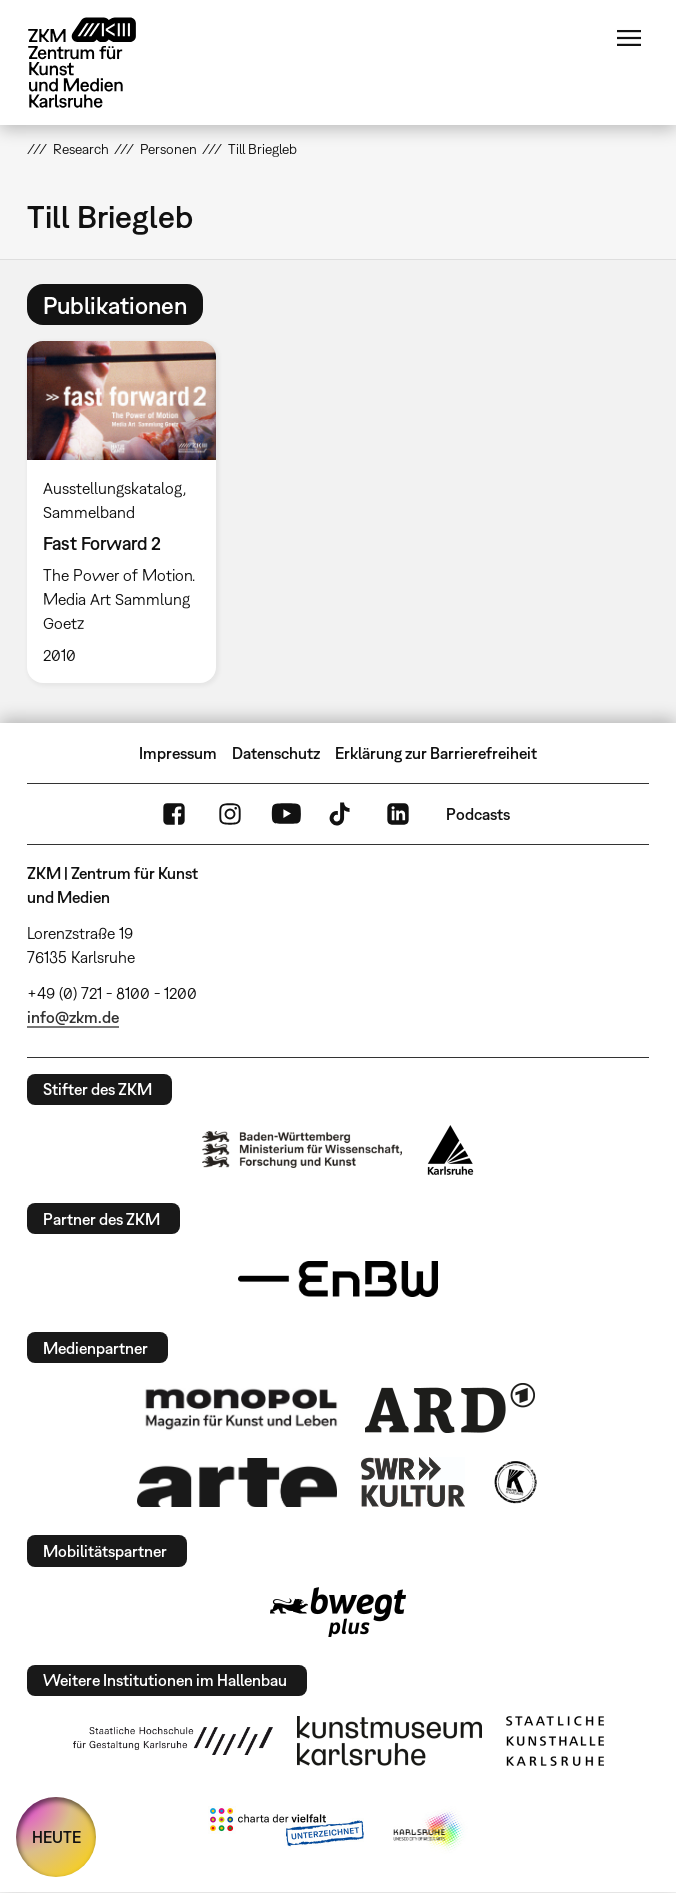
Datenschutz (276, 753)
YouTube (286, 814)
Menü (629, 38)
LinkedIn (398, 814)
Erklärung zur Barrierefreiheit (436, 753)
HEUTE (56, 1837)
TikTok (342, 814)
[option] (129, 511)
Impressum (178, 753)
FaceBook (174, 814)
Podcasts (478, 814)
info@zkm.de (73, 1017)
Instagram (230, 814)
